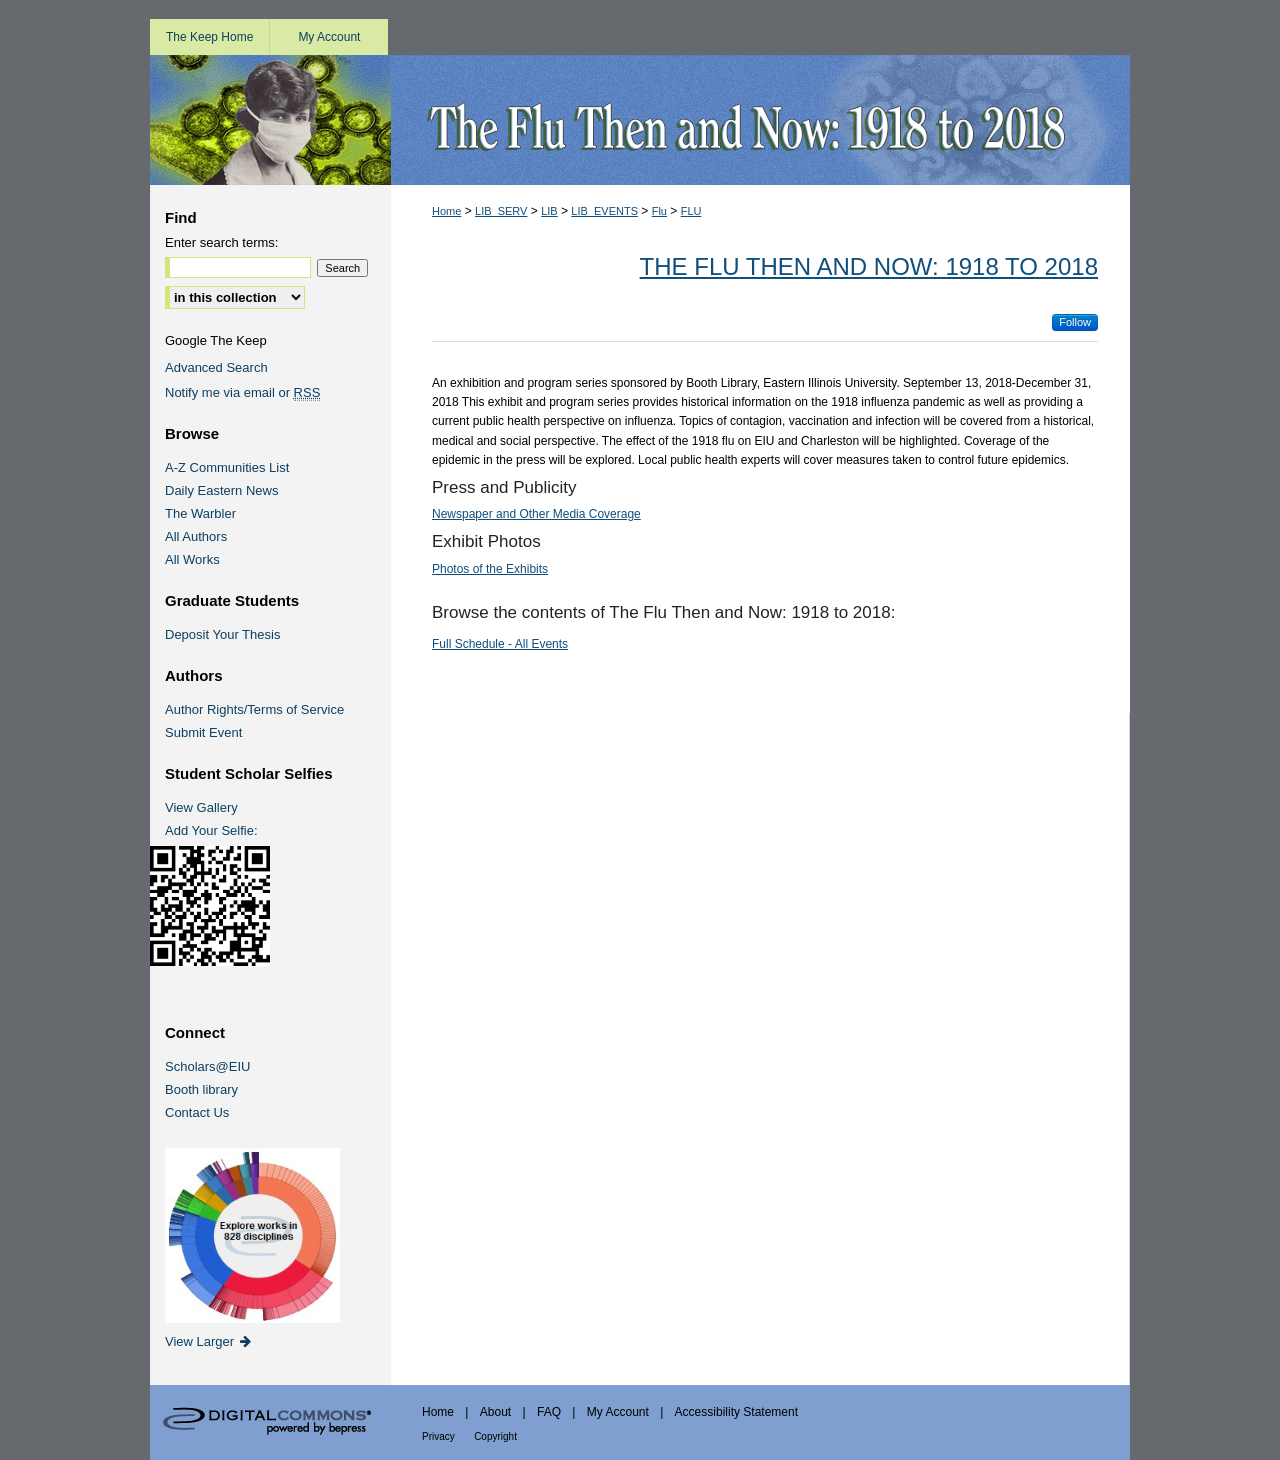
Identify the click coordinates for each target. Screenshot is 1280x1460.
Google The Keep (216, 340)
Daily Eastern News (221, 490)
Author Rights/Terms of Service (254, 709)
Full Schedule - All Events (500, 644)
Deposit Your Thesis (222, 634)
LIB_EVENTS (604, 211)
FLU (691, 211)
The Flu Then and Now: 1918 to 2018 (869, 266)
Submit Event (203, 732)
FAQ (549, 1412)
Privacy (438, 1436)
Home (446, 211)
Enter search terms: (221, 242)
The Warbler (200, 513)
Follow (1075, 322)
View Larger (209, 1341)
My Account (618, 1412)
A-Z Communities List (227, 467)
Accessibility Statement (736, 1412)
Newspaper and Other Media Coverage (536, 514)
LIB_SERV (501, 211)
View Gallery (201, 807)
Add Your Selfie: (211, 830)
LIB (549, 211)
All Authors (196, 536)
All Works (192, 559)
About (495, 1412)
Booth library (201, 1089)
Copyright (495, 1436)
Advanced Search (216, 367)
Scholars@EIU (207, 1066)
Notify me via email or (242, 392)
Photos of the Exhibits (490, 569)
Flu (659, 211)
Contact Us (197, 1112)
